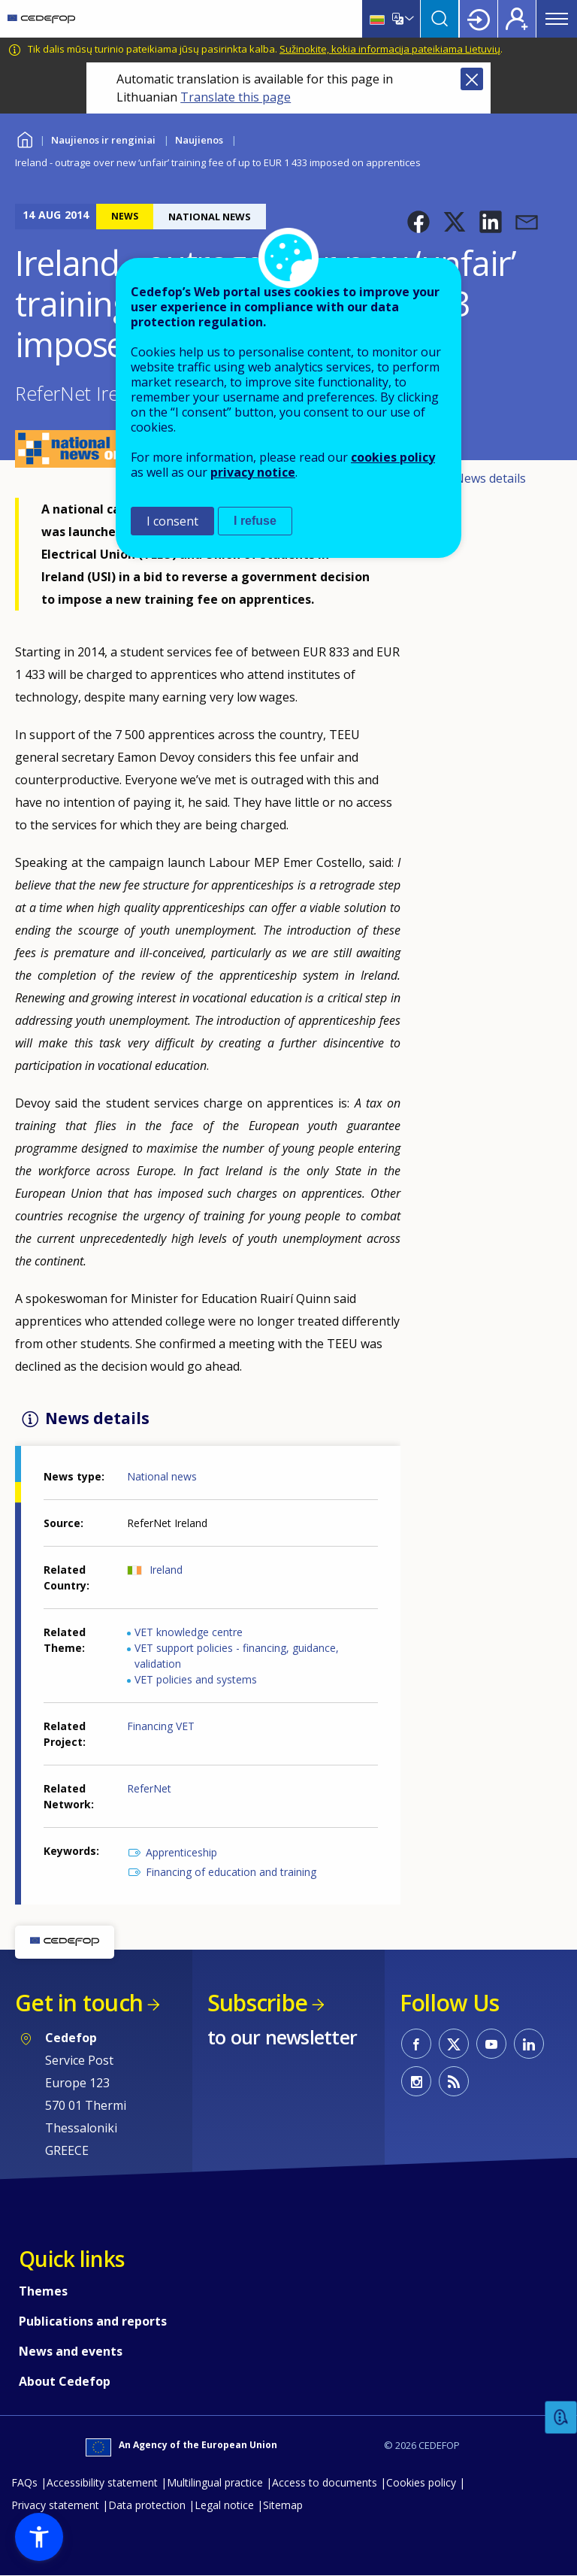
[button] (418, 222)
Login (478, 19)
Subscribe (257, 2002)
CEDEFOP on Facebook (416, 2044)
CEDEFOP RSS (454, 2081)
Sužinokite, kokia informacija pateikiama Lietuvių (389, 49)
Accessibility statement (102, 2482)
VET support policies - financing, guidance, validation (236, 1656)
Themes (43, 2291)
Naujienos (199, 140)
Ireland (166, 1569)
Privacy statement (55, 2505)
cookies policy (393, 457)
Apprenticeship (181, 1852)
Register (517, 19)
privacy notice (252, 472)
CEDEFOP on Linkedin (529, 2044)
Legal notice (224, 2505)
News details (490, 478)
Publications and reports (93, 2321)
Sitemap (283, 2505)
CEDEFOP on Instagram (416, 2081)
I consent (172, 521)
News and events (70, 2351)
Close (472, 79)
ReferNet (149, 1788)
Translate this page (235, 97)
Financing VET (161, 1726)
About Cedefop (64, 2381)
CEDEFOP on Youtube (491, 2044)
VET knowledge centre (188, 1632)
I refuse (255, 520)
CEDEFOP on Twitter (454, 2044)
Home (24, 138)
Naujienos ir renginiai (103, 140)
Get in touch (79, 2002)
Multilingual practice (215, 2482)
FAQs (24, 2482)
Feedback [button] (561, 2418)
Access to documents (324, 2482)
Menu (556, 19)
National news (162, 1476)
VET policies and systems (195, 1679)
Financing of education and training (231, 1872)
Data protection (147, 2505)
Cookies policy (421, 2482)
